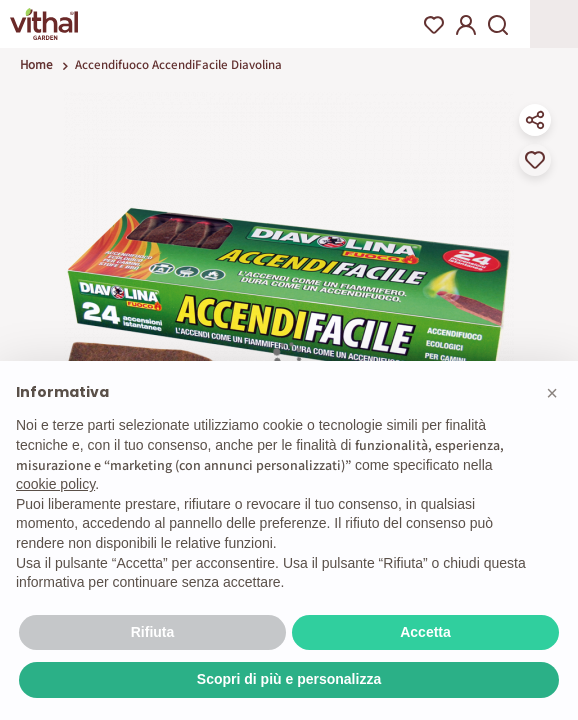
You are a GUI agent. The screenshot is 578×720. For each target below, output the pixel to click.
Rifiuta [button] (153, 632)
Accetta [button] (425, 632)
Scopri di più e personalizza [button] (289, 679)
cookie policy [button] (55, 484)
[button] (552, 393)
